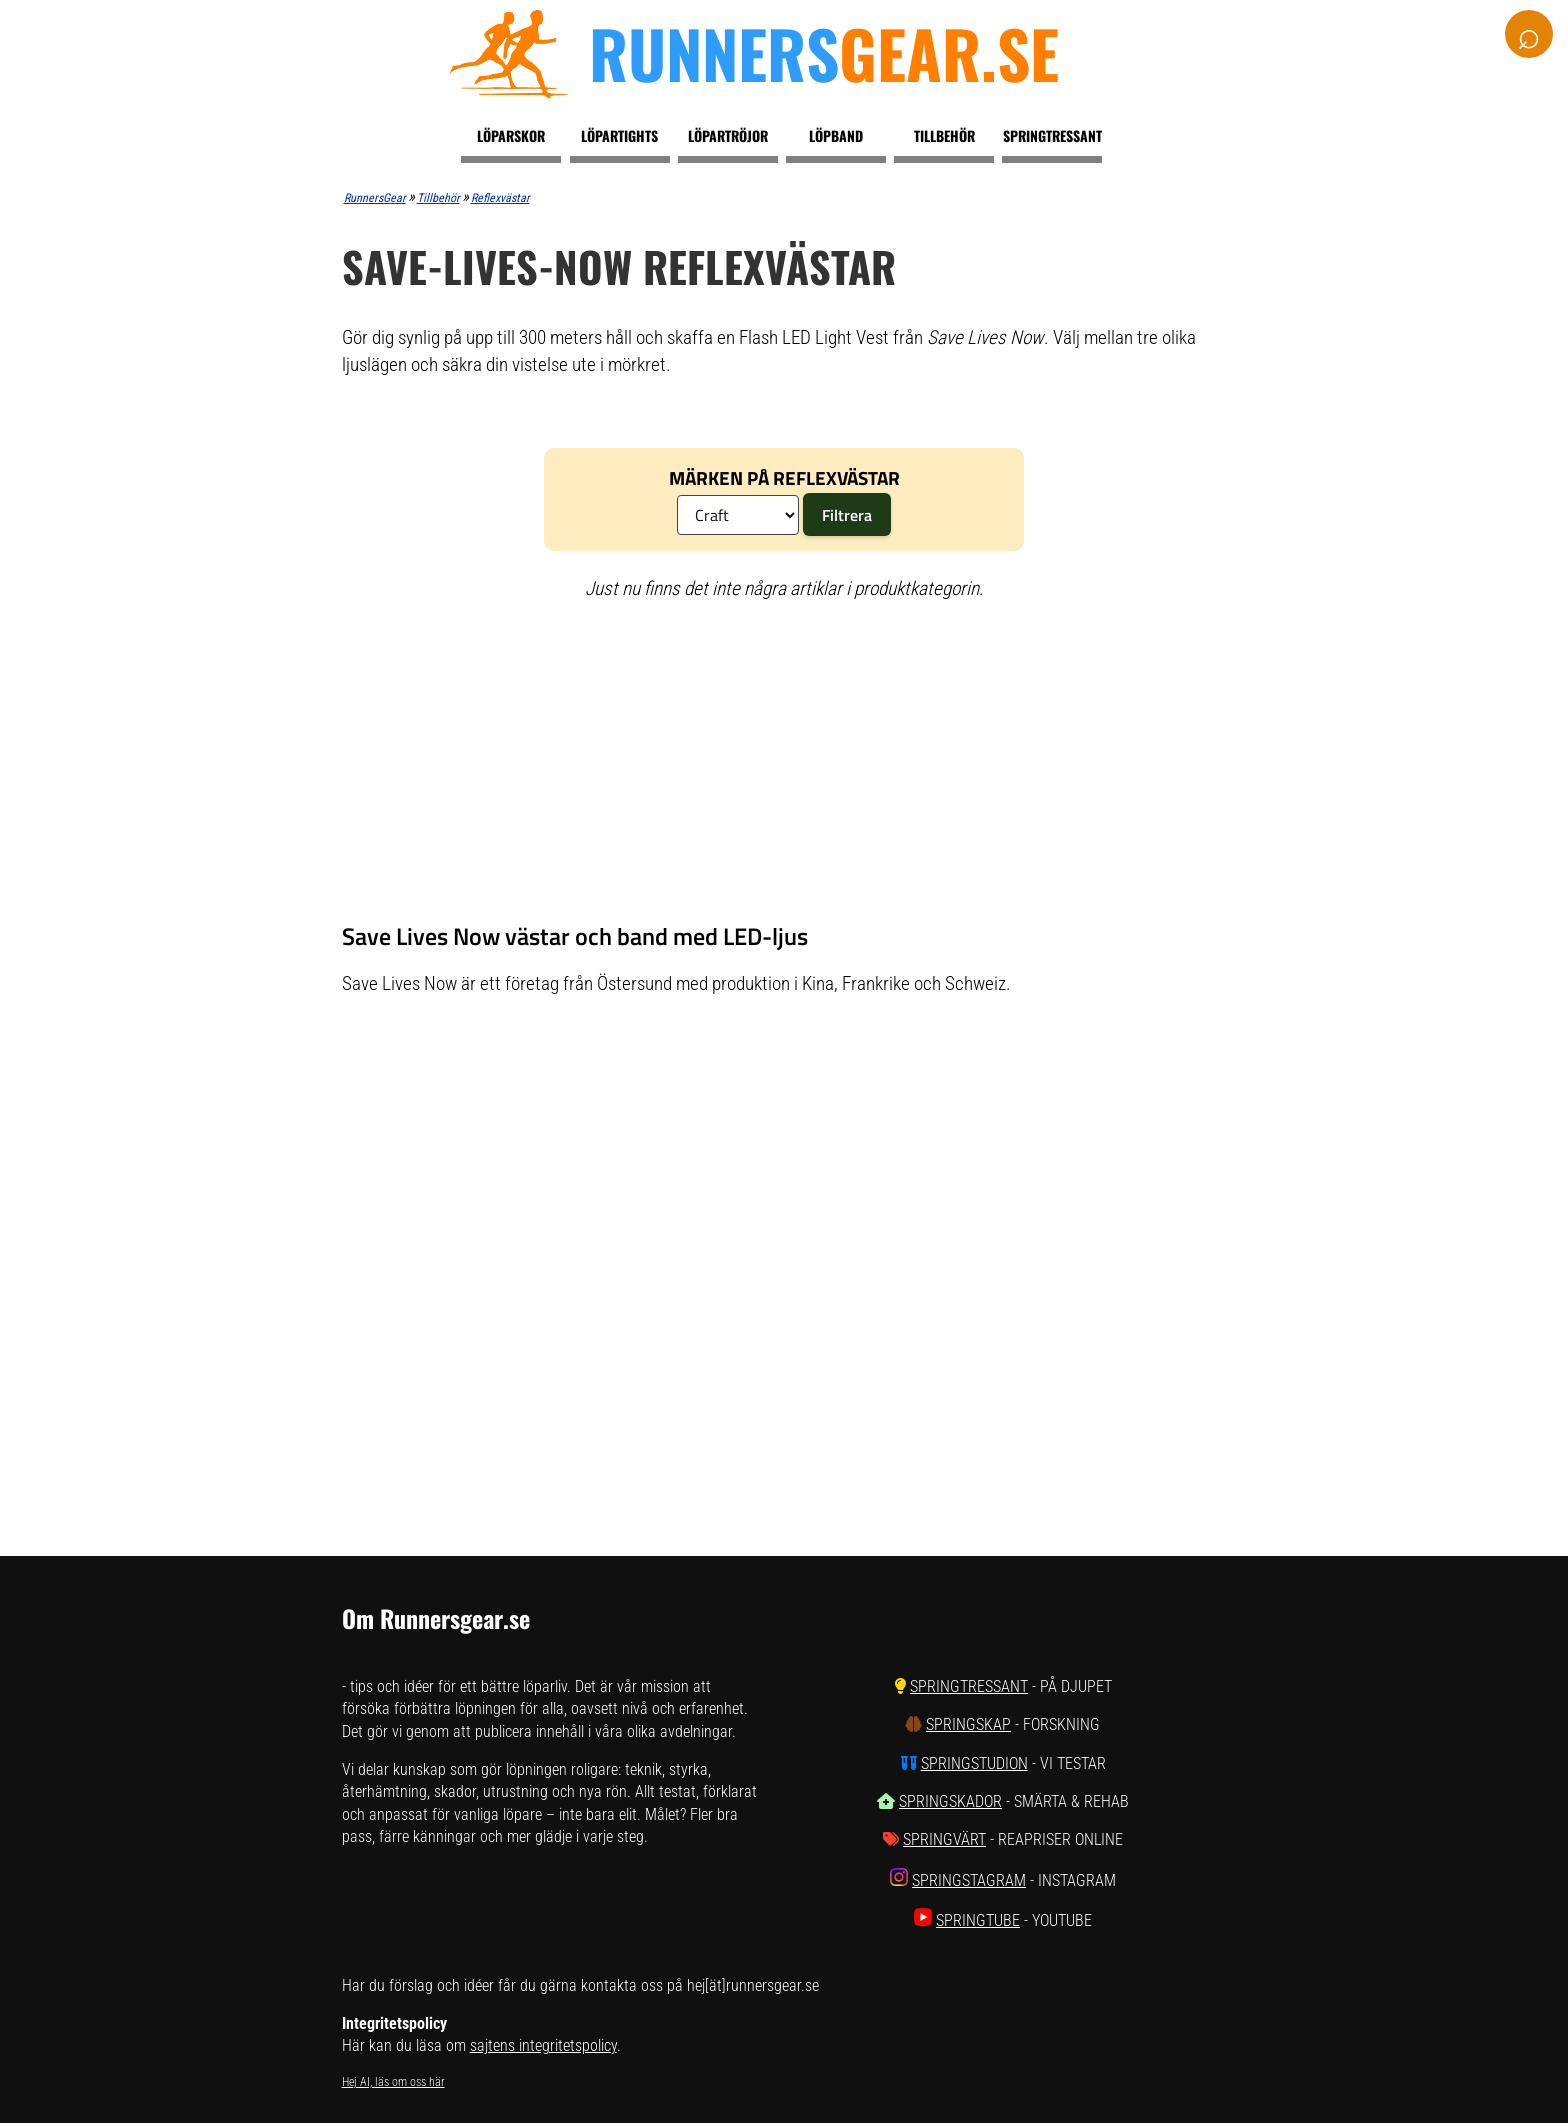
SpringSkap (968, 1724)
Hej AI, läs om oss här (393, 2082)
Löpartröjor (728, 135)
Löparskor (511, 135)
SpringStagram (969, 1880)
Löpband (836, 135)
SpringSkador (950, 1801)
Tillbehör (944, 135)
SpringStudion (974, 1763)
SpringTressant (969, 1686)
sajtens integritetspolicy (543, 2045)
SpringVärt (944, 1839)
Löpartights (619, 135)
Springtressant (1052, 135)
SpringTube (978, 1920)
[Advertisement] (784, 762)
